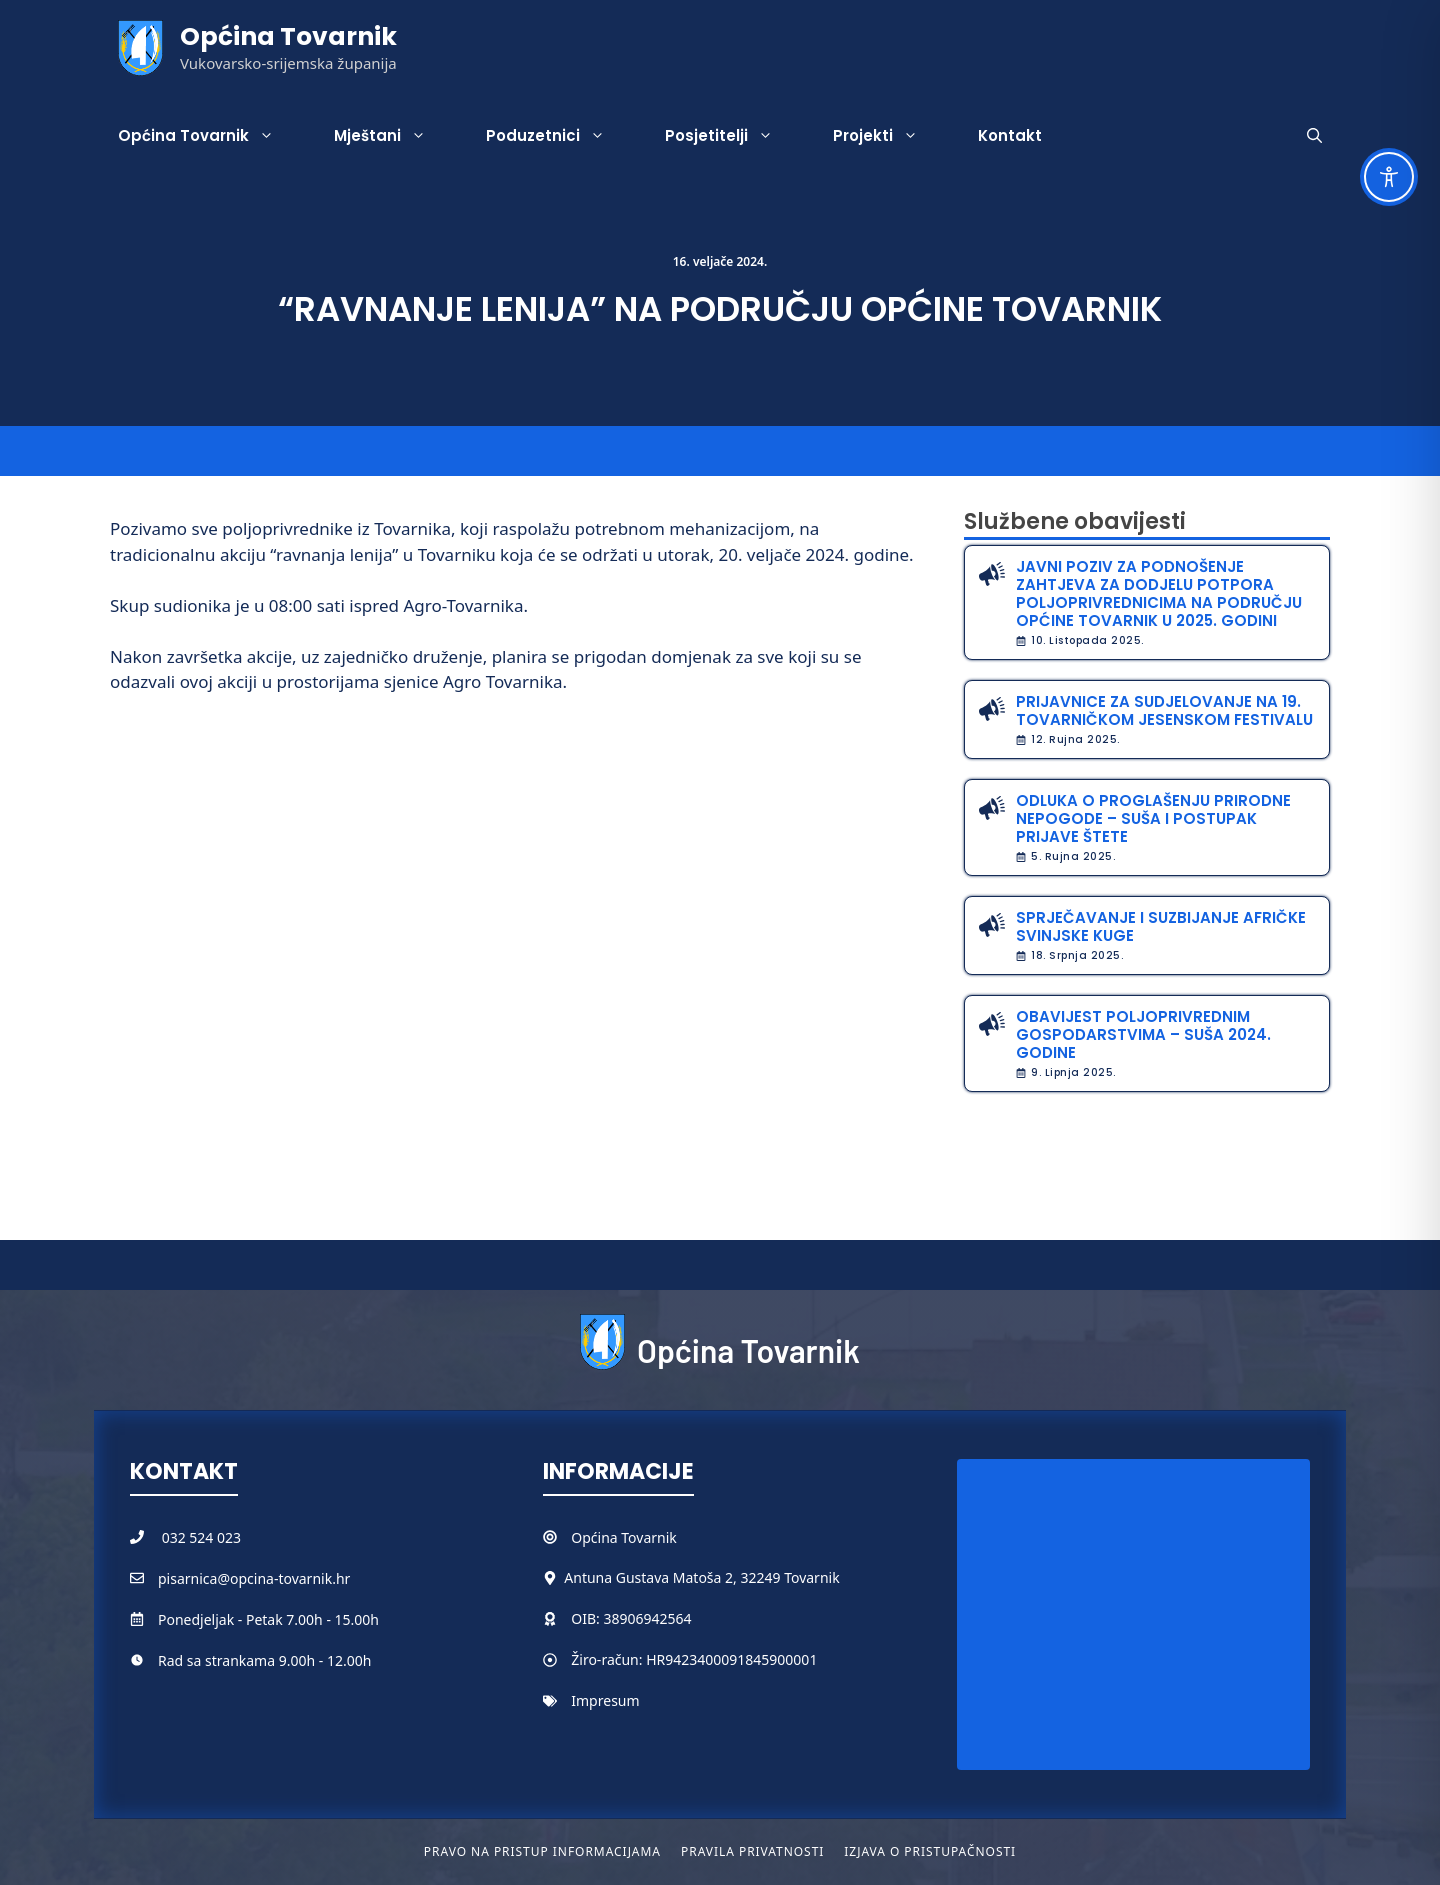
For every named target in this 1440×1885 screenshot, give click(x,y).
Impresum (605, 1700)
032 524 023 (201, 1537)
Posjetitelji (734, 136)
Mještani (395, 136)
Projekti (890, 136)
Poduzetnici (560, 136)
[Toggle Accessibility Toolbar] (1389, 177)
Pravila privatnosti (752, 1851)
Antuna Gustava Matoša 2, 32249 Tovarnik (701, 1577)
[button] (1314, 136)
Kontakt (1010, 135)
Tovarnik (648, 1537)
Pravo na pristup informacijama (542, 1851)
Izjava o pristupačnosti (930, 1851)
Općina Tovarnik (288, 36)
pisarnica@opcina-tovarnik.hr (254, 1578)
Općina (596, 1537)
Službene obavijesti (1075, 521)
